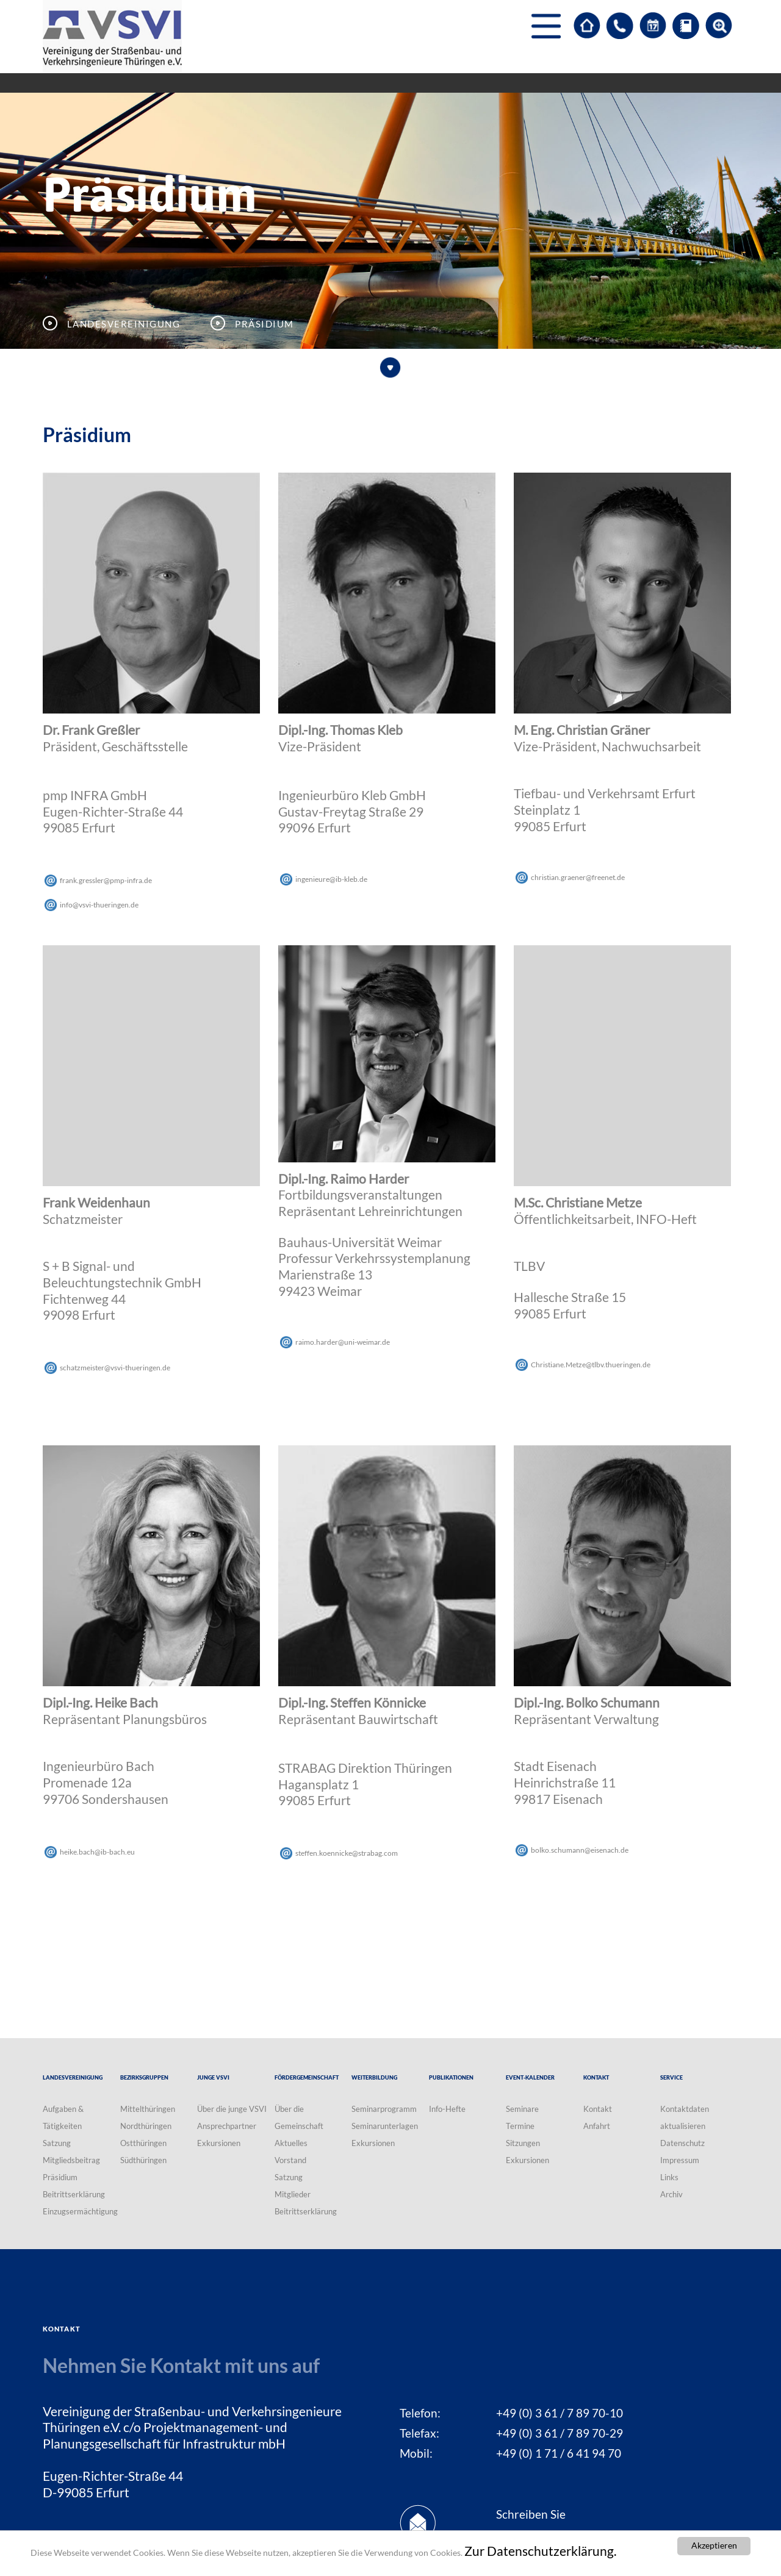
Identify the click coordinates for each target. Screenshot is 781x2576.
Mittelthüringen (147, 2109)
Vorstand (290, 2160)
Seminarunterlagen (384, 2126)
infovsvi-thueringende (99, 904)
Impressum (679, 2160)
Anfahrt (596, 2126)
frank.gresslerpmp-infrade (106, 880)
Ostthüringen (143, 2143)
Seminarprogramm (384, 2109)
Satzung (57, 2143)
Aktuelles (291, 2143)
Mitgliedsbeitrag (71, 2160)
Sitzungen (523, 2143)
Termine (520, 2126)
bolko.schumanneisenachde (579, 1850)
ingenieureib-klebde (331, 879)
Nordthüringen (145, 2126)
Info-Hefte (447, 2109)
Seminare (522, 2109)
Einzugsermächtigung (80, 2211)
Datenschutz (682, 2143)
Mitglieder (293, 2194)
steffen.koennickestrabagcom (346, 1853)
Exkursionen (218, 2143)
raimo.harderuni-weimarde (342, 1342)
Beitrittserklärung (74, 2194)
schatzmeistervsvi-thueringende (115, 1367)
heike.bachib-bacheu (97, 1851)
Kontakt (597, 2109)
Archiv (671, 2194)
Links (669, 2177)
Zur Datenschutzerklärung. (540, 2551)
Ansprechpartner (226, 2126)
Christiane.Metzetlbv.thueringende (590, 1364)
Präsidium (60, 2177)
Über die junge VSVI (232, 2109)
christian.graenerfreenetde (578, 877)
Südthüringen (143, 2160)
